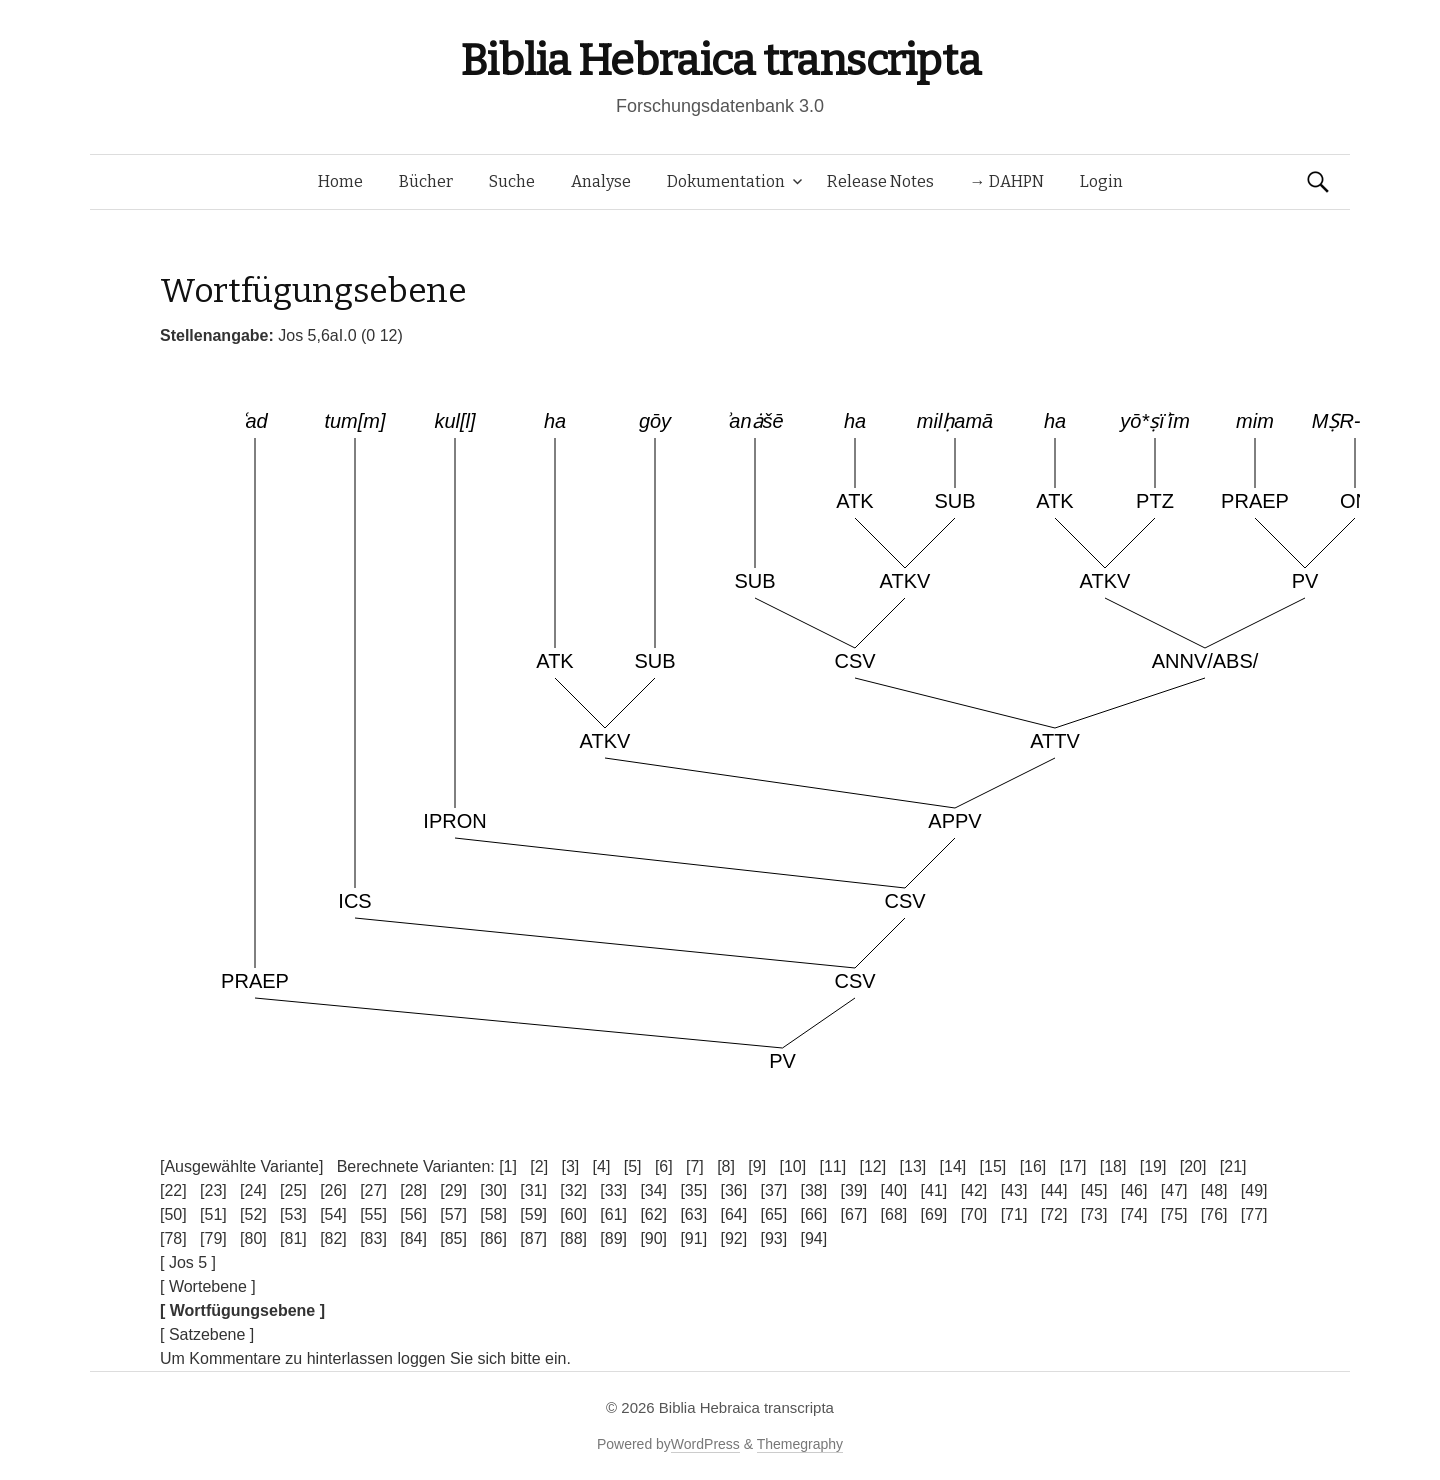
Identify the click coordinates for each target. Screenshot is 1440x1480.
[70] (974, 1214)
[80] (253, 1238)
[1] (508, 1166)
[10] (792, 1166)
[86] (493, 1238)
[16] (1033, 1166)
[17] (1073, 1166)
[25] (293, 1190)
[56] (413, 1214)
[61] (613, 1214)
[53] (293, 1214)
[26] (333, 1190)
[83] (373, 1238)
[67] (854, 1214)
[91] (693, 1238)
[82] (333, 1238)
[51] (213, 1214)
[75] (1174, 1214)
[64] (733, 1214)
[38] (814, 1190)
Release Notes (880, 181)
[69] (934, 1214)
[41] (934, 1190)
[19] (1153, 1166)
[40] (894, 1190)
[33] (613, 1190)
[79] (213, 1238)
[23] (213, 1190)
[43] (1014, 1190)
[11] (832, 1166)
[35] (693, 1190)
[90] (653, 1238)
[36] (733, 1190)
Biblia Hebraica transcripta (720, 60)
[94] (814, 1238)
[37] (773, 1190)
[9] (757, 1166)
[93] (773, 1238)
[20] (1193, 1166)
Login (1101, 181)
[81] (293, 1238)
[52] (253, 1214)
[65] (773, 1214)
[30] (493, 1190)
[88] (573, 1238)
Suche (512, 181)
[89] (613, 1238)
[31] (533, 1190)
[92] (733, 1238)
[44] (1054, 1190)
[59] (533, 1214)
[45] (1094, 1190)
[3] (570, 1166)
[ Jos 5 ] (188, 1262)
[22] (173, 1190)
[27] (373, 1190)
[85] (453, 1238)
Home (340, 181)
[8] (726, 1166)
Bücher (426, 181)
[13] (913, 1166)
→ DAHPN (1007, 181)
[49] (1254, 1190)
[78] (173, 1238)
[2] (539, 1166)
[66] (814, 1214)
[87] (533, 1238)
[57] (453, 1214)
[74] (1134, 1214)
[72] (1054, 1214)
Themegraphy (800, 1444)
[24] (253, 1190)
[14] (953, 1166)
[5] (633, 1166)
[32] (573, 1190)
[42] (974, 1190)
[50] (173, 1214)
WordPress (705, 1444)
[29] (453, 1190)
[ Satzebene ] (207, 1334)
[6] (664, 1166)
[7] (695, 1166)
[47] (1174, 1190)
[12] (873, 1166)
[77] (1254, 1214)
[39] (854, 1190)
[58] (493, 1214)
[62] (653, 1214)
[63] (693, 1214)
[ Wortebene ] (208, 1286)
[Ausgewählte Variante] (241, 1166)
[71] (1014, 1214)
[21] (1233, 1166)
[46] (1134, 1190)
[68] (894, 1214)
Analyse (601, 181)
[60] (573, 1214)
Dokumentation (726, 181)
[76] (1214, 1214)
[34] (653, 1190)
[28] (413, 1190)
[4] (602, 1166)
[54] (333, 1214)
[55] (373, 1214)
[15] (993, 1166)
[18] (1113, 1166)
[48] (1214, 1190)
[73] (1094, 1214)
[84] (413, 1238)
